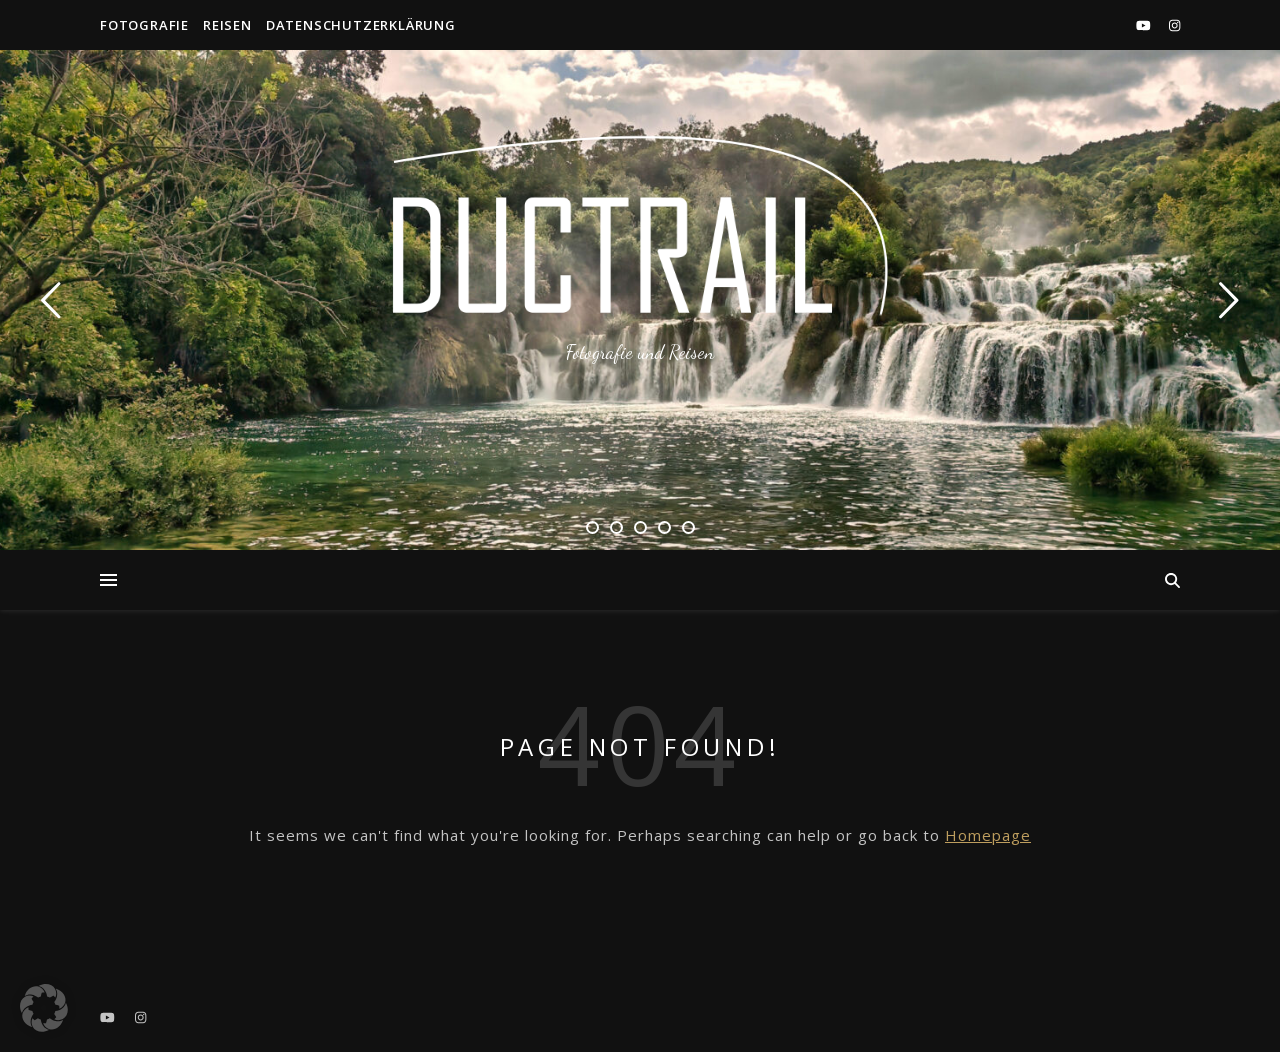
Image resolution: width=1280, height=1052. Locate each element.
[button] (44, 1008)
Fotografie (144, 25)
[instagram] (1174, 25)
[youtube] (1145, 25)
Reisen (227, 25)
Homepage (988, 835)
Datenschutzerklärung (361, 25)
